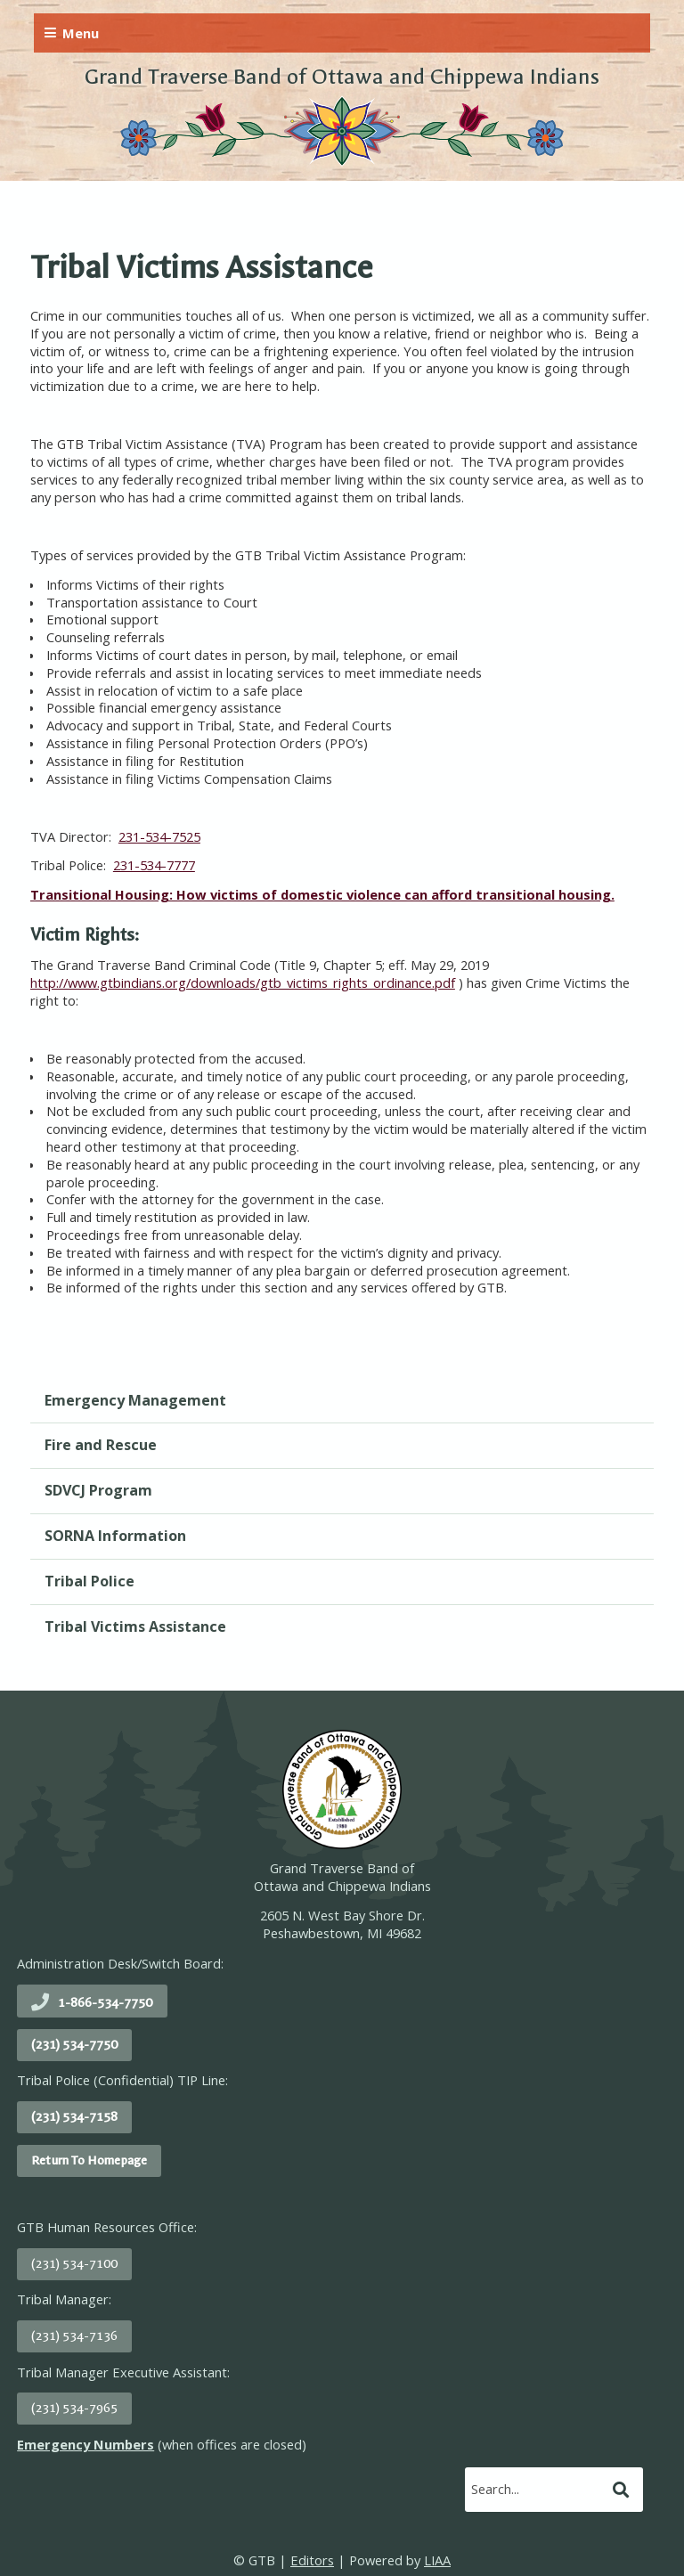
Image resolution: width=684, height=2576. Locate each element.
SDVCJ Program (98, 1490)
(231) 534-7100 (74, 2263)
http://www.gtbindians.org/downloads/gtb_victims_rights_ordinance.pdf (242, 982)
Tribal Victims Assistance (135, 1626)
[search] (536, 2489)
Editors (312, 2560)
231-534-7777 (154, 865)
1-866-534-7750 (105, 2002)
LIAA (437, 2560)
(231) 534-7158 (74, 2116)
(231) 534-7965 (74, 2408)
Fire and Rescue (101, 1445)
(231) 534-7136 (74, 2336)
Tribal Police (89, 1581)
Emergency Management (135, 1400)
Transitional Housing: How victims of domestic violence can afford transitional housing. (322, 894)
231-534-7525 (159, 836)
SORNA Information (115, 1535)
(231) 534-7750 (74, 2044)
